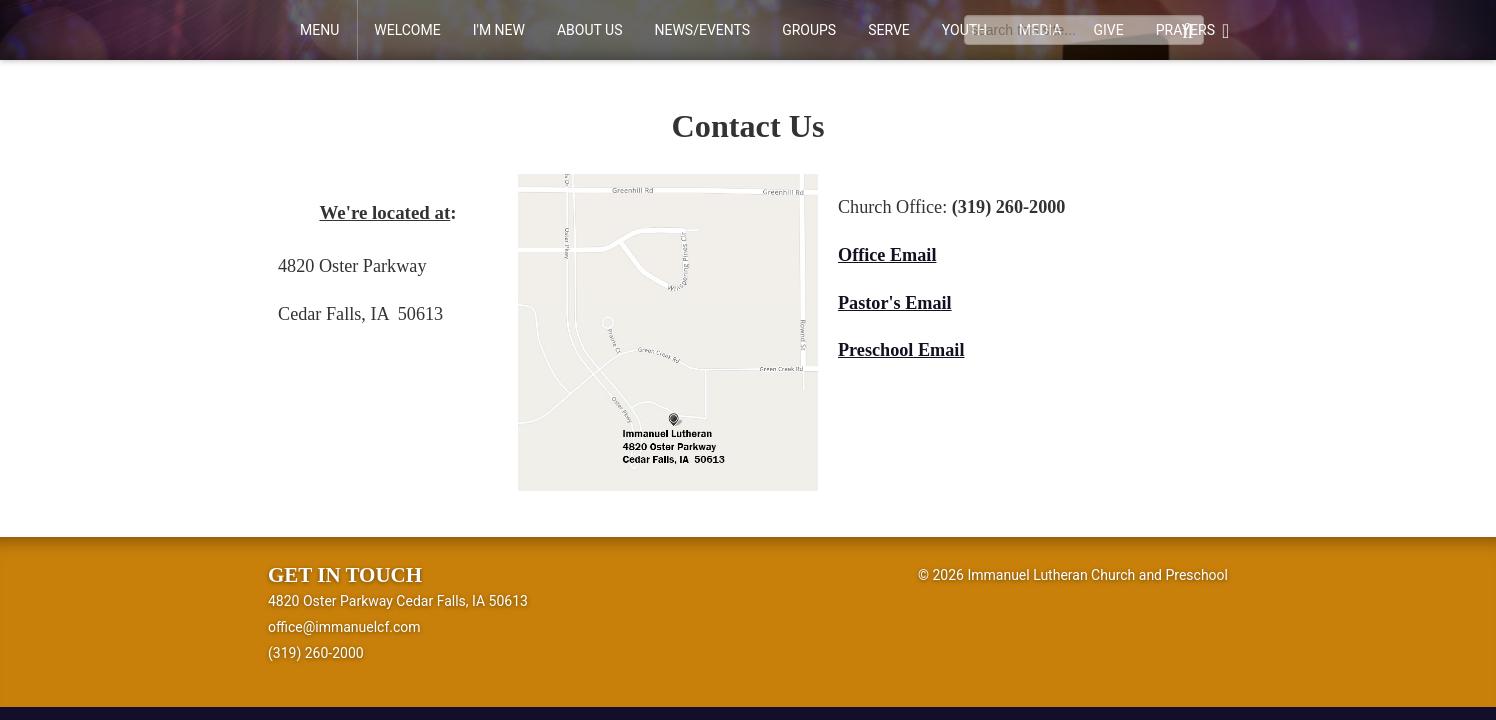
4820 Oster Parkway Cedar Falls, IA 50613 (398, 601)
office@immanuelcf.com (344, 627)
